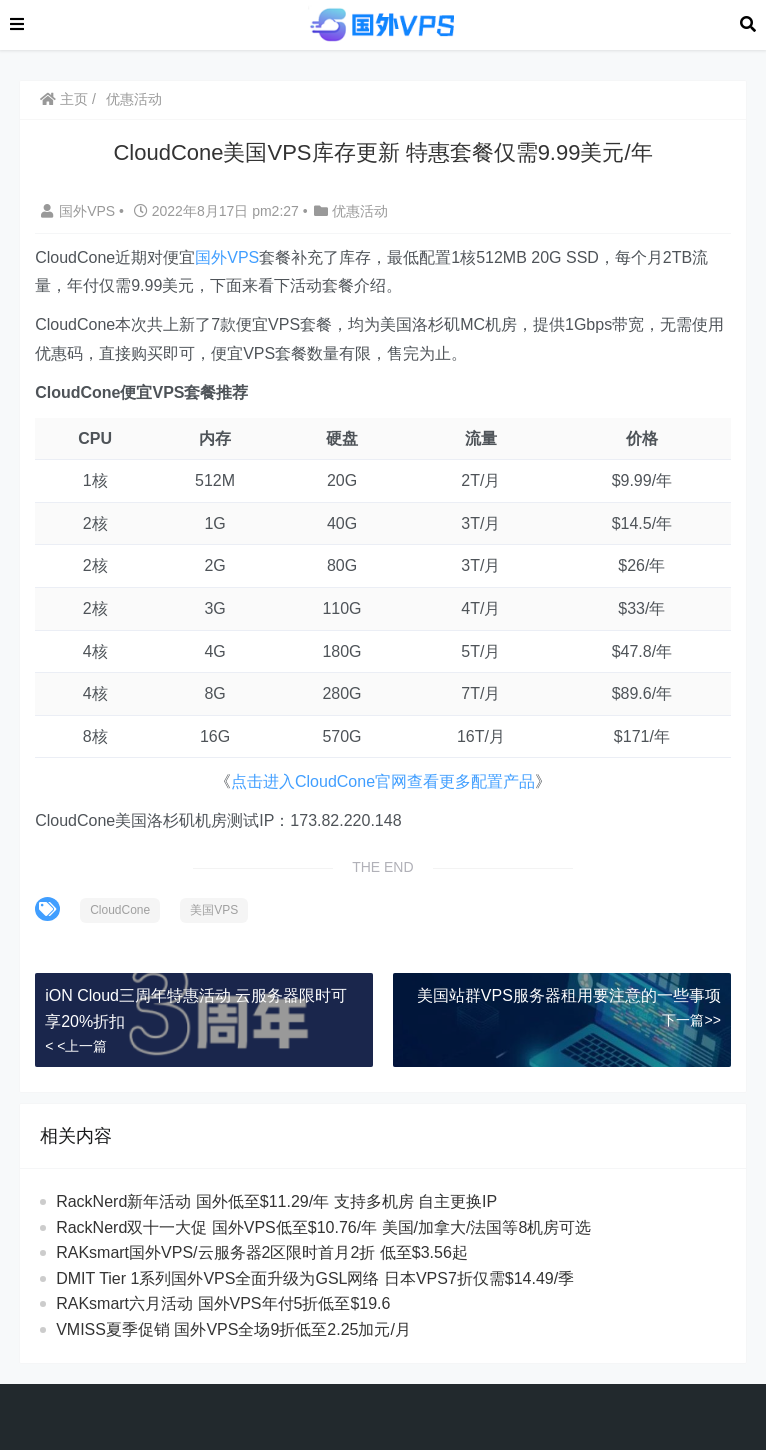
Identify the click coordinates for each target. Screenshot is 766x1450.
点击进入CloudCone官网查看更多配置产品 (383, 781)
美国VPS (214, 910)
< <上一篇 (76, 1046)
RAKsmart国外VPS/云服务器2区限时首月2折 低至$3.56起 (262, 1252)
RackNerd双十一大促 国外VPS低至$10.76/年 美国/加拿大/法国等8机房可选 (323, 1227)
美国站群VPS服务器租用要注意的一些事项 (569, 995)
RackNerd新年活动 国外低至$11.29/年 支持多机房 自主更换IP (276, 1201)
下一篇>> (691, 1020)
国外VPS (80, 211)
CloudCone (120, 910)
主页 (64, 99)
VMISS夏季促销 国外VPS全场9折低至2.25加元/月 (233, 1329)
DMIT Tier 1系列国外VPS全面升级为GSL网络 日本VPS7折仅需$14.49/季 (315, 1278)
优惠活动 (134, 99)
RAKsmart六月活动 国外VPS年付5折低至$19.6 (223, 1303)
